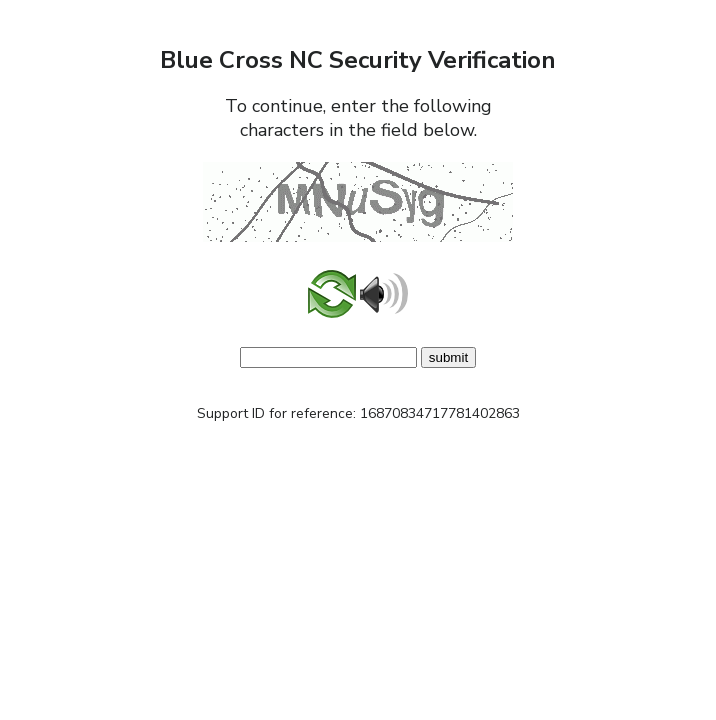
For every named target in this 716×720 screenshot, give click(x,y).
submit (448, 357)
